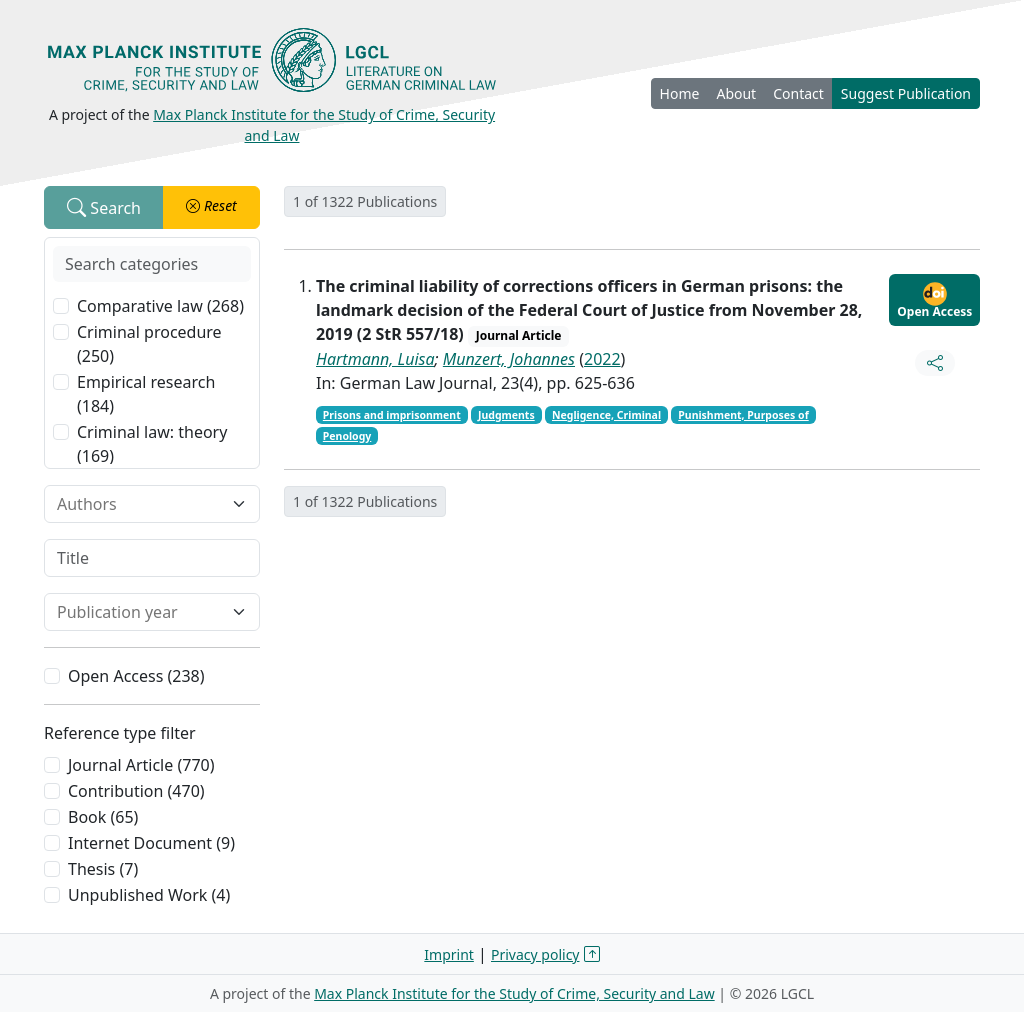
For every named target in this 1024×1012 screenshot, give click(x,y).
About (736, 93)
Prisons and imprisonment (392, 415)
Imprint (449, 954)
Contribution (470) (136, 791)
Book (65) (103, 817)
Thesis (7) (103, 869)
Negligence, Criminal (606, 415)
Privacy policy (535, 954)
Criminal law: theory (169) (152, 444)
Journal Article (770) (141, 765)
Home (680, 93)
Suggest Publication (906, 93)
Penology (347, 436)
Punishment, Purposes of (743, 415)
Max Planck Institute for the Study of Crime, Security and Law (514, 993)
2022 (602, 359)
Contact (798, 93)
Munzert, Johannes (509, 359)
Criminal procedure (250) (149, 344)
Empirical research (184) (146, 394)
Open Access (934, 301)
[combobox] (140, 504)
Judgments (506, 415)
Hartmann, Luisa (375, 359)
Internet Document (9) (151, 843)
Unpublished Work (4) (149, 895)
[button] (211, 207)
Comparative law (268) (160, 306)
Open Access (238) (136, 676)
